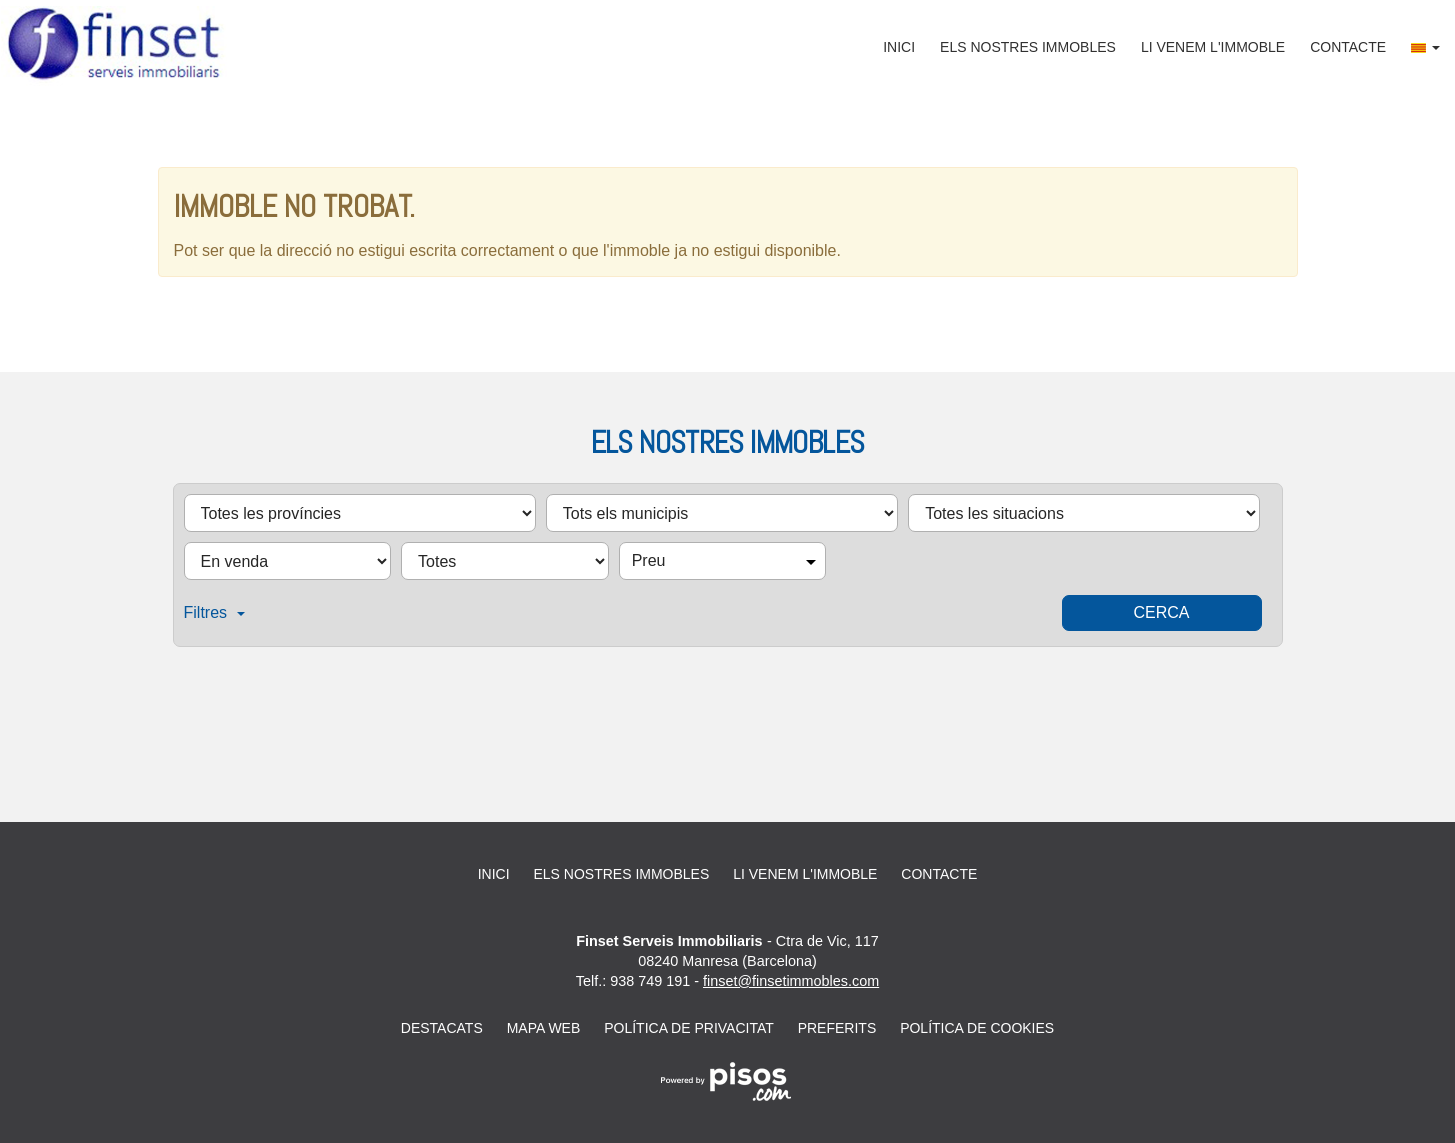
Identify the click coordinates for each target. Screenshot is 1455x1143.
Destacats (442, 1028)
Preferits (837, 1028)
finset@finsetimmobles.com (791, 981)
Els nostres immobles (1028, 47)
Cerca (1161, 612)
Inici (899, 47)
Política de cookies (977, 1028)
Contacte (1348, 47)
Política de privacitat (689, 1028)
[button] (1425, 47)
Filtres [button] (215, 612)
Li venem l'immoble (1213, 47)
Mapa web (544, 1028)
